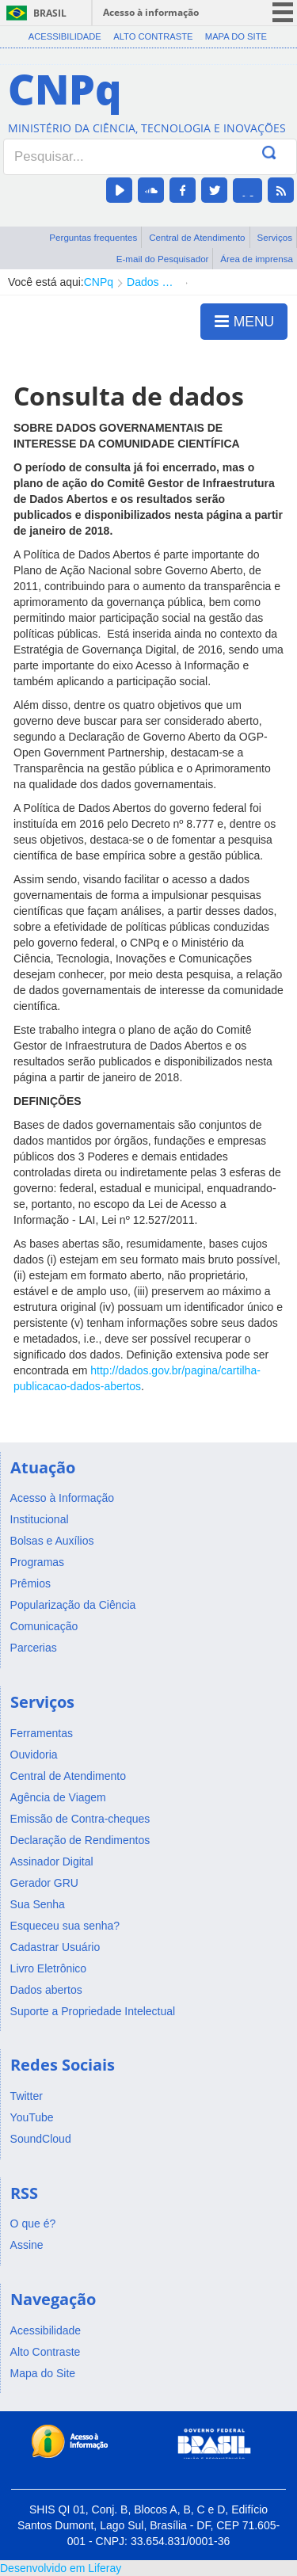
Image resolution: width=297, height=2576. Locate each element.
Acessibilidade (65, 36)
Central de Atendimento (197, 237)
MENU (244, 321)
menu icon (282, 12)
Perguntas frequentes (93, 237)
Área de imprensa (256, 258)
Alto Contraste (152, 36)
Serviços (274, 237)
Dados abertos (152, 282)
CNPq (98, 282)
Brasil (50, 13)
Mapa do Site (236, 36)
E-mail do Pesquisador (162, 258)
